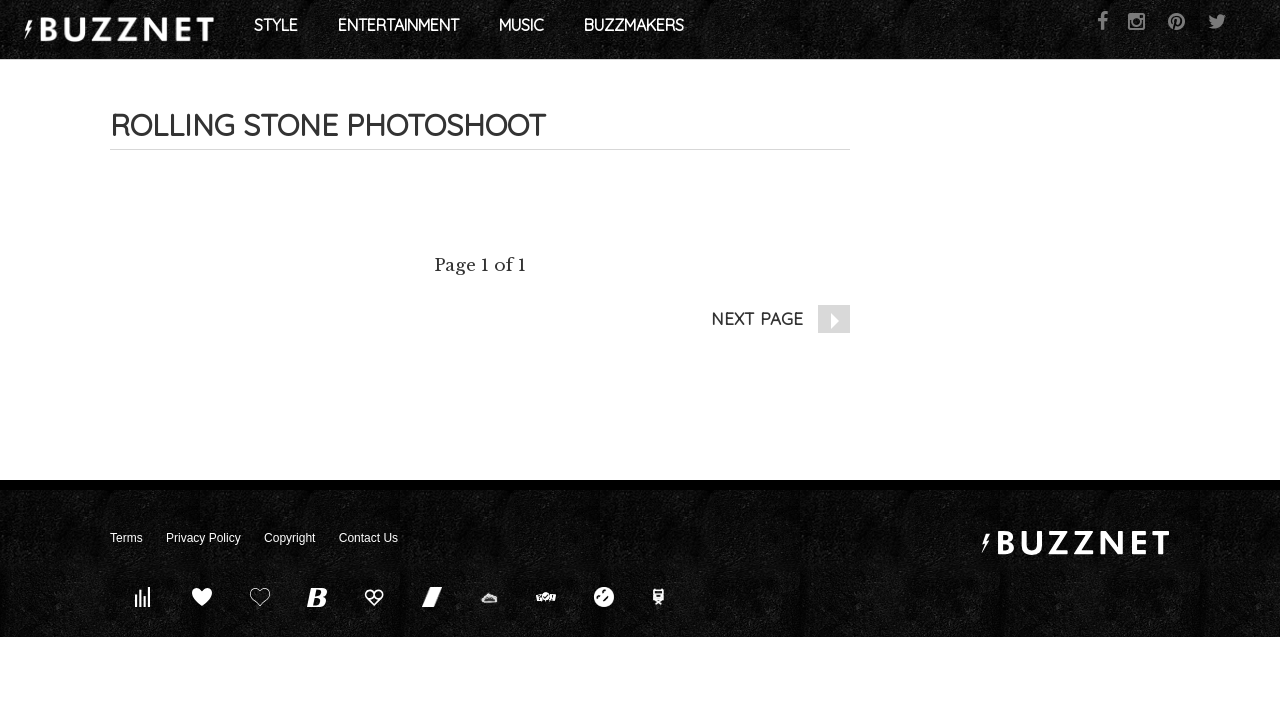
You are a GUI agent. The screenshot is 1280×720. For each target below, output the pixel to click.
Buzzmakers (744, 30)
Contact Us (368, 538)
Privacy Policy (203, 538)
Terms (126, 538)
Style (386, 30)
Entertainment (508, 30)
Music (631, 30)
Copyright (289, 538)
